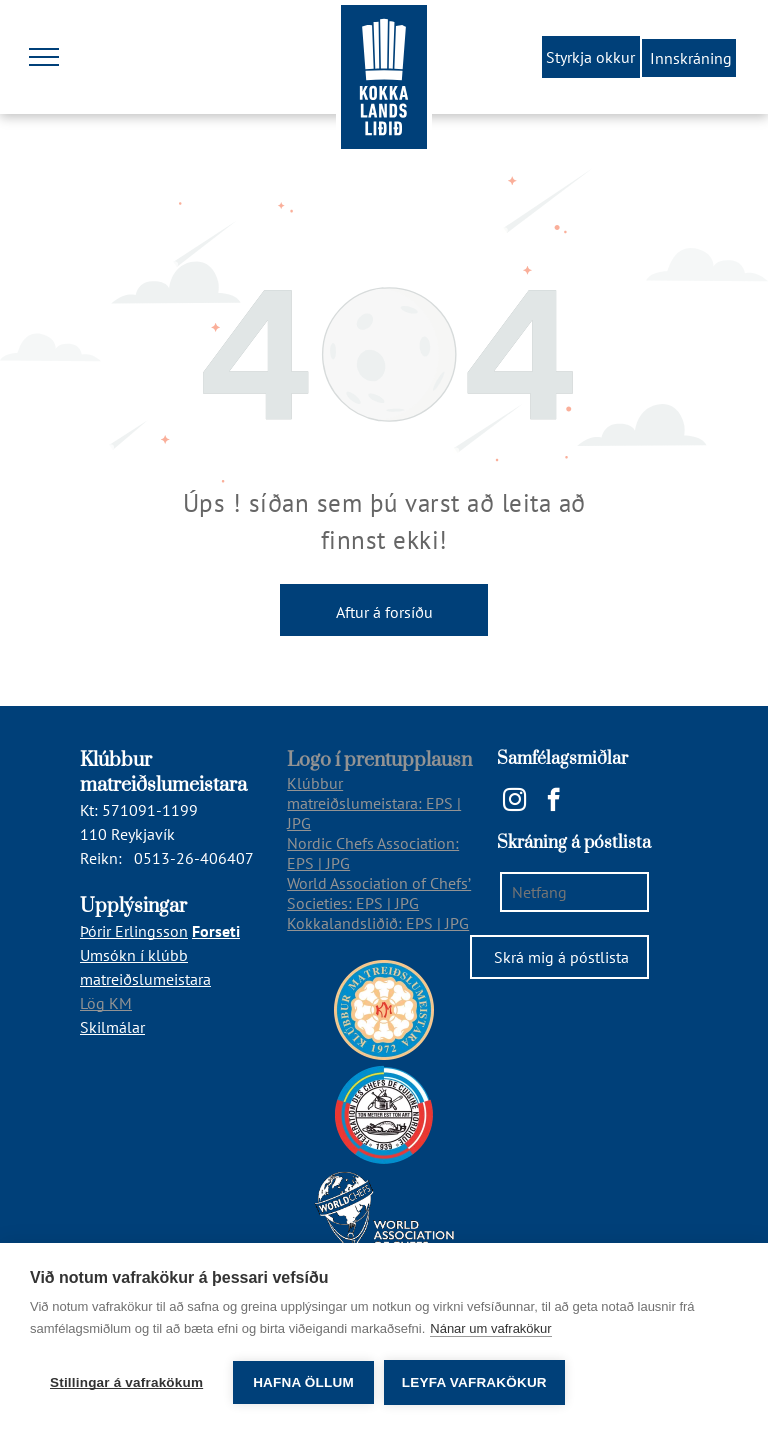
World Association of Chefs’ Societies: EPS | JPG (379, 893)
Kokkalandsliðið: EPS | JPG (378, 923)
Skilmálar (112, 1027)
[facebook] (553, 802)
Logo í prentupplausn (379, 760)
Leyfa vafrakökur (474, 1382)
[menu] (44, 57)
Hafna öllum (303, 1382)
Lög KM (106, 1003)
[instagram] (514, 802)
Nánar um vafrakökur (490, 1328)
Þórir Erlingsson (134, 931)
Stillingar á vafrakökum (126, 1382)
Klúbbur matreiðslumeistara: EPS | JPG (374, 803)
